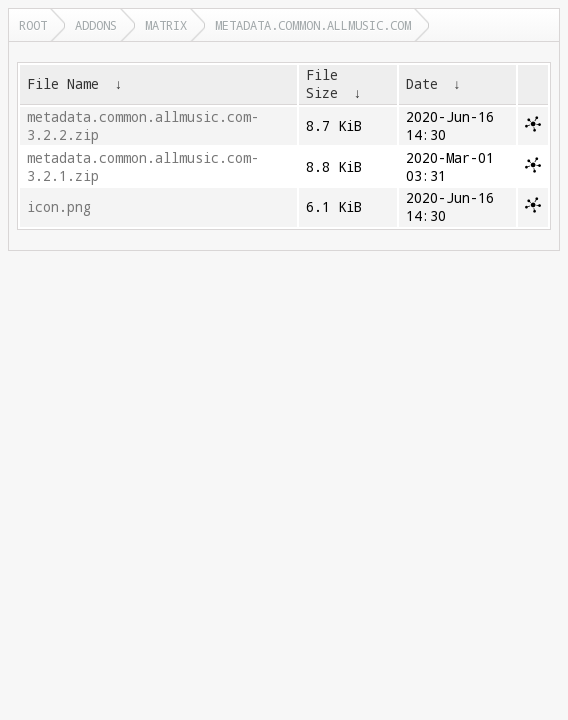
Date (422, 84)
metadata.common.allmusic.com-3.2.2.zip (143, 126)
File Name (63, 84)
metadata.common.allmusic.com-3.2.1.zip (143, 167)
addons (96, 25)
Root (33, 25)
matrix (166, 25)
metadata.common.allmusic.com (313, 25)
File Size (322, 84)
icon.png (59, 207)
